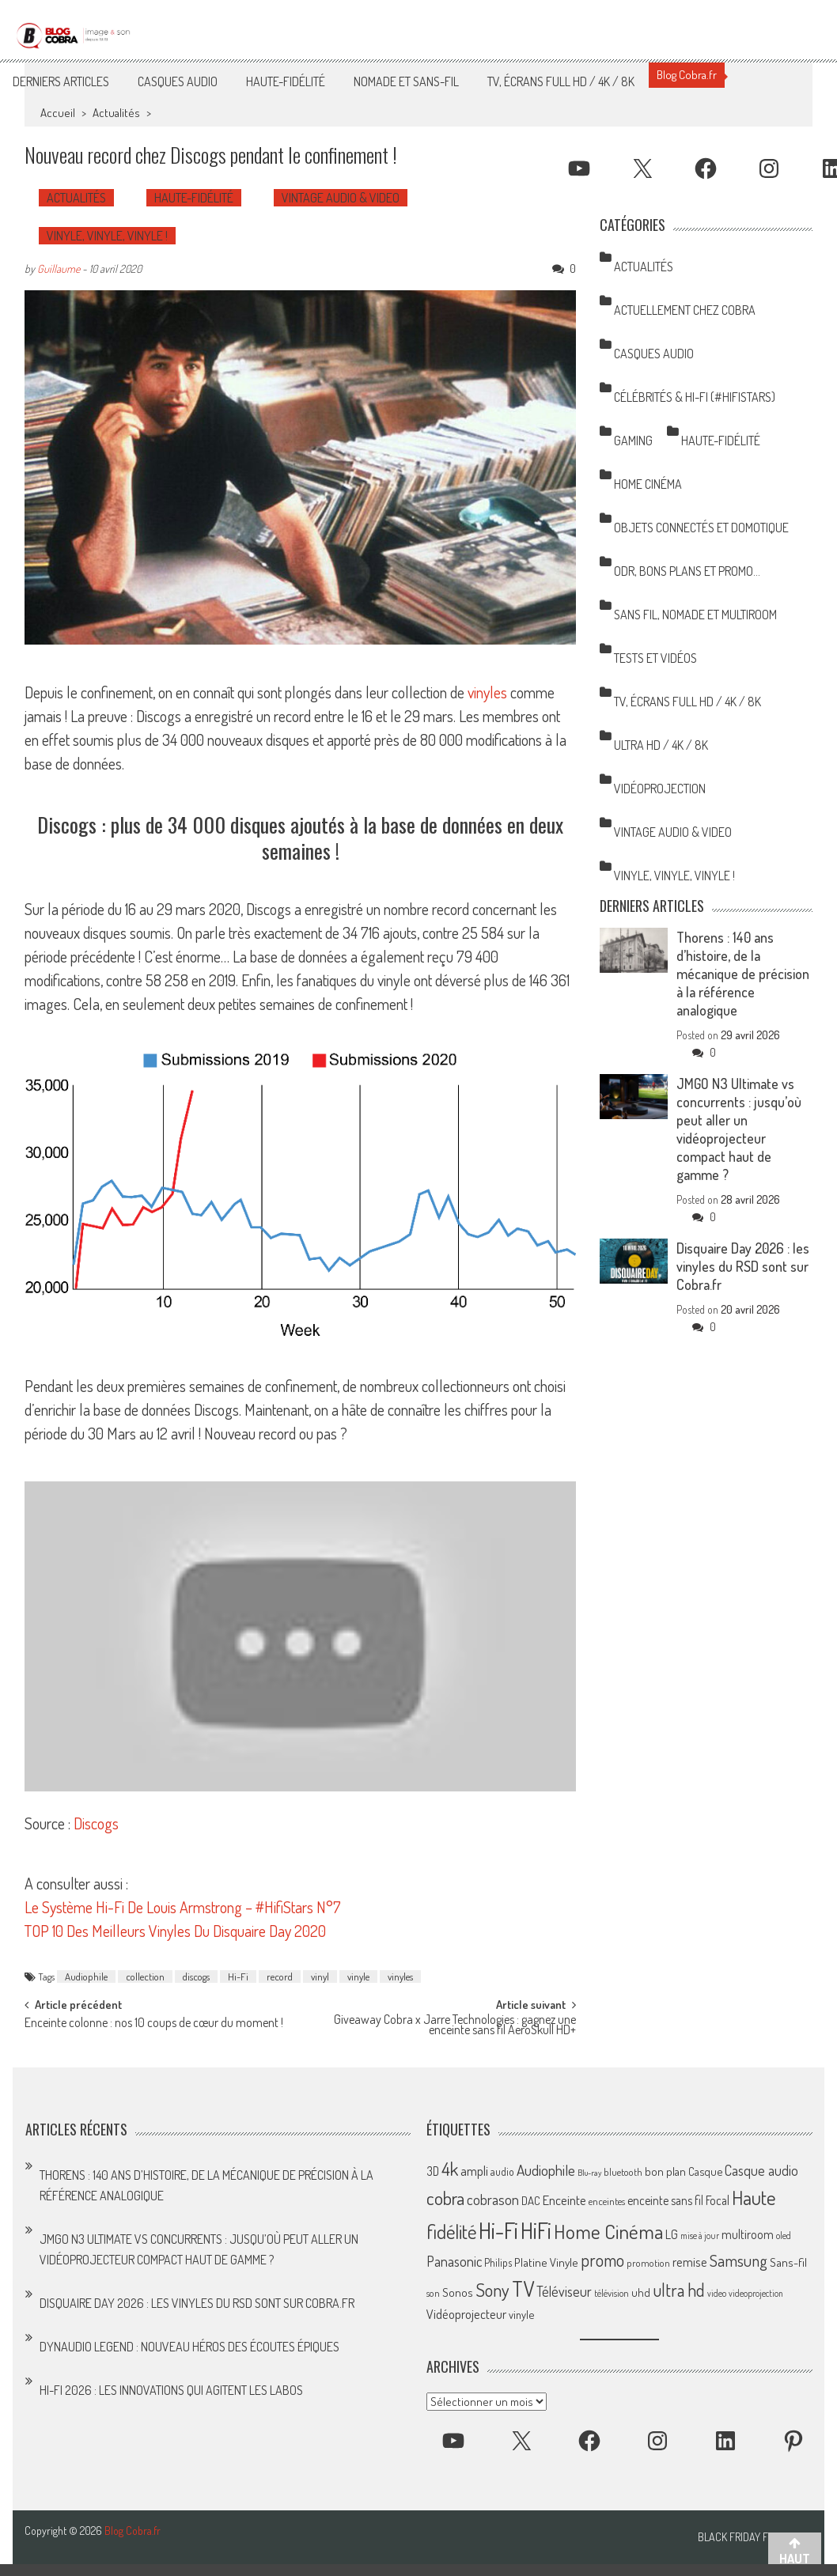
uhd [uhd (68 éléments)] (640, 2292)
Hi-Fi (238, 1976)
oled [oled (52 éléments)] (783, 2235)
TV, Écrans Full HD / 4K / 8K (560, 81)
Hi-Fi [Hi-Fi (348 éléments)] (498, 2230)
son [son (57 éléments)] (433, 2293)
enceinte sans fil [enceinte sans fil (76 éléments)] (665, 2200)
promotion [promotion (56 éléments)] (648, 2262)
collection (145, 1976)
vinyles (487, 692)
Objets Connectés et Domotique (701, 527)
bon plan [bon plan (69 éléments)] (665, 2171)
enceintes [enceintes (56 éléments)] (607, 2201)
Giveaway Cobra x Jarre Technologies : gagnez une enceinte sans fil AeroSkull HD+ (455, 2025)
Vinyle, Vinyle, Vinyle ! (107, 236)
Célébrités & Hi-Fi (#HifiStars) (694, 397)
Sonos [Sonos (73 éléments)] (457, 2292)
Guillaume (58, 268)
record (280, 1976)
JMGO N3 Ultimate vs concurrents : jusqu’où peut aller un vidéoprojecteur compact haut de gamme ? (738, 1129)
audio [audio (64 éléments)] (502, 2171)
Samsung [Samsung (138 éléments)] (738, 2260)
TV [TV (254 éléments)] (523, 2288)
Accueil (57, 112)
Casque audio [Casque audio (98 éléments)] (761, 2170)
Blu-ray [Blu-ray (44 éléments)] (589, 2172)
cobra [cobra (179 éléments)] (445, 2198)
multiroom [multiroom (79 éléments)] (747, 2234)
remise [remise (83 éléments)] (689, 2261)
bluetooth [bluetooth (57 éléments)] (623, 2172)
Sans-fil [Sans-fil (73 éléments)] (788, 2262)
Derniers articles (61, 81)
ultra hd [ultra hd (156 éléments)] (679, 2290)
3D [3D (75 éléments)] (432, 2171)
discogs (196, 1976)
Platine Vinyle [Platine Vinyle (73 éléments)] (546, 2262)
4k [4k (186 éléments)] (449, 2169)
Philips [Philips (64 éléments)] (498, 2262)
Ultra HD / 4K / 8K (661, 745)
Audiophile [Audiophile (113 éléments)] (546, 2170)
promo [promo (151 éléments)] (602, 2260)
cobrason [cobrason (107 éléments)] (493, 2199)
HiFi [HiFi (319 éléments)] (536, 2230)
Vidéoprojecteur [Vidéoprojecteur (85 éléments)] (466, 2314)
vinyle (358, 1976)
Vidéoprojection (660, 788)
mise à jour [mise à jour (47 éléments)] (699, 2235)
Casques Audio (178, 81)
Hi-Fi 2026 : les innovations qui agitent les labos (171, 2390)
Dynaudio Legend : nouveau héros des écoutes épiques (189, 2347)
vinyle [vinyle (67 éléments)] (521, 2314)
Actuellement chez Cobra (685, 310)
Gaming (633, 440)
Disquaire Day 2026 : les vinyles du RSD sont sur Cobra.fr (742, 1266)
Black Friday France (748, 2537)
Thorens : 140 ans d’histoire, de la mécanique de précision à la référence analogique (742, 974)
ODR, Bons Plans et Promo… (687, 571)
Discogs (96, 1823)
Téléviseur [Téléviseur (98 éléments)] (564, 2291)
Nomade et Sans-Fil (406, 81)
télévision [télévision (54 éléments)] (611, 2293)
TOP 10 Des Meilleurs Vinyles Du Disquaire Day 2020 (175, 1930)
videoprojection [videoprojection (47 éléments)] (756, 2293)
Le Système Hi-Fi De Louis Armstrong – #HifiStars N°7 (183, 1907)
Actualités (116, 112)
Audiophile (86, 1976)
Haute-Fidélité (285, 81)
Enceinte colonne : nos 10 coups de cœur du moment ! (154, 2024)
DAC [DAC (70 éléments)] (530, 2200)
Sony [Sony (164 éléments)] (492, 2290)
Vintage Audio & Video (341, 198)
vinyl (320, 1976)
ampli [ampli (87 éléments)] (474, 2170)
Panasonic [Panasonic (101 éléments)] (454, 2261)
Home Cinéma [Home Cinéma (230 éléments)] (608, 2231)
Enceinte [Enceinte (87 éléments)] (564, 2200)
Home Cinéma (648, 484)
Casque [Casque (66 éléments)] (705, 2171)
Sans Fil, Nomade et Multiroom (695, 614)
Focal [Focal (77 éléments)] (717, 2200)
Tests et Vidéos (655, 658)
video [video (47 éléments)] (716, 2293)
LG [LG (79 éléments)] (671, 2234)
